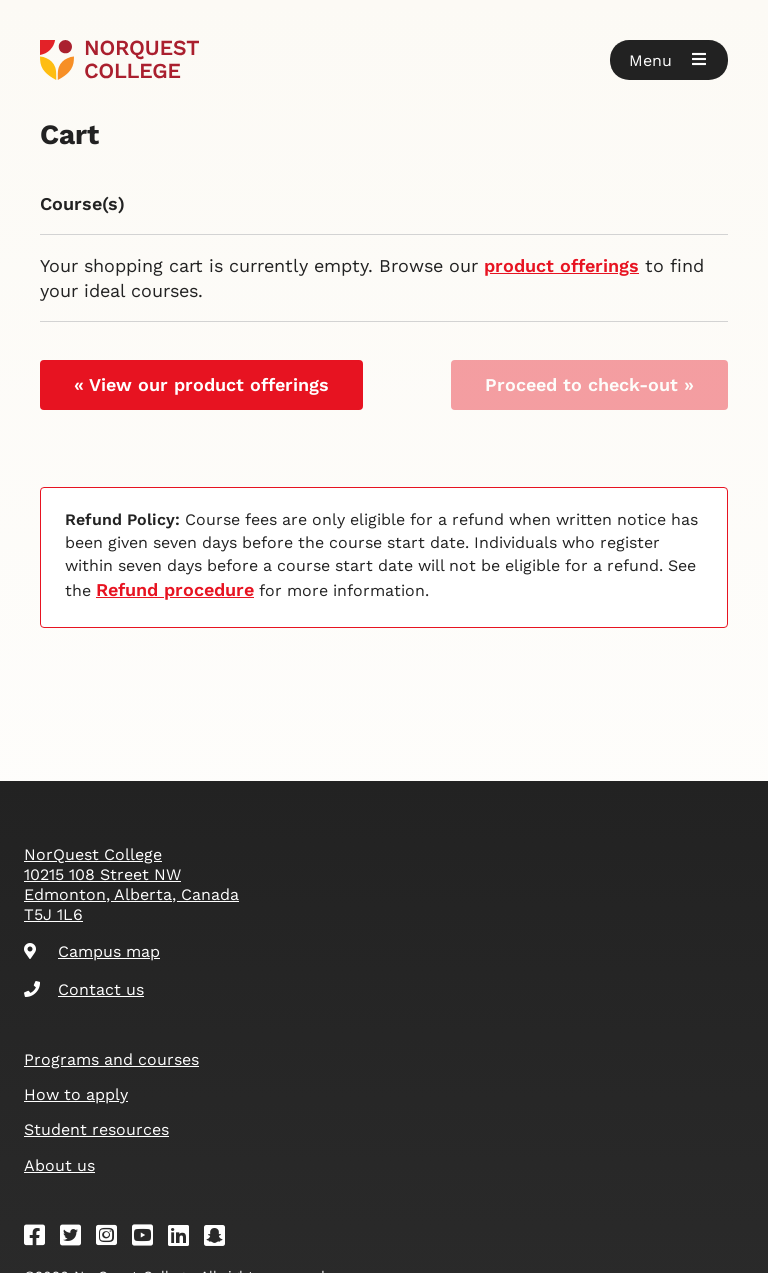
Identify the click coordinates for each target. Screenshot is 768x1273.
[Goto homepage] (119, 60)
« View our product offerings (201, 384)
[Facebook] (41, 1238)
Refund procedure (175, 589)
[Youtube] (149, 1238)
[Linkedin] (185, 1238)
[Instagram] (113, 1238)
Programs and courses (111, 1059)
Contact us (84, 989)
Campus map (92, 951)
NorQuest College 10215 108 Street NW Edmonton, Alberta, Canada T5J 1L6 (131, 884)
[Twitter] (77, 1238)
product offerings (561, 265)
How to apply (76, 1094)
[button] (669, 60)
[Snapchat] (221, 1238)
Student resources (96, 1129)
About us (59, 1165)
